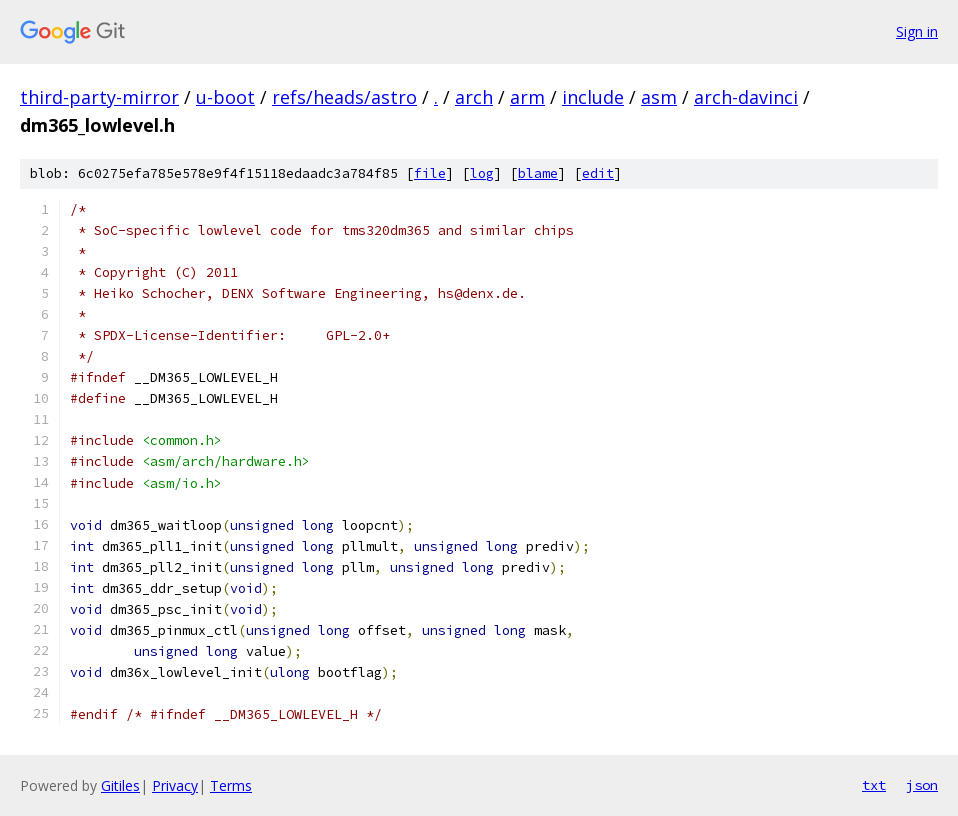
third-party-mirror (99, 97)
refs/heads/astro (344, 97)
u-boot (225, 97)
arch (474, 97)
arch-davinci (746, 97)
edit (598, 173)
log (482, 173)
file (430, 173)
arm (527, 97)
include (593, 97)
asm (659, 97)
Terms (231, 785)
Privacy (175, 785)
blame (538, 173)
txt (874, 785)
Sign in (917, 31)
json (922, 785)
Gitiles (120, 785)
